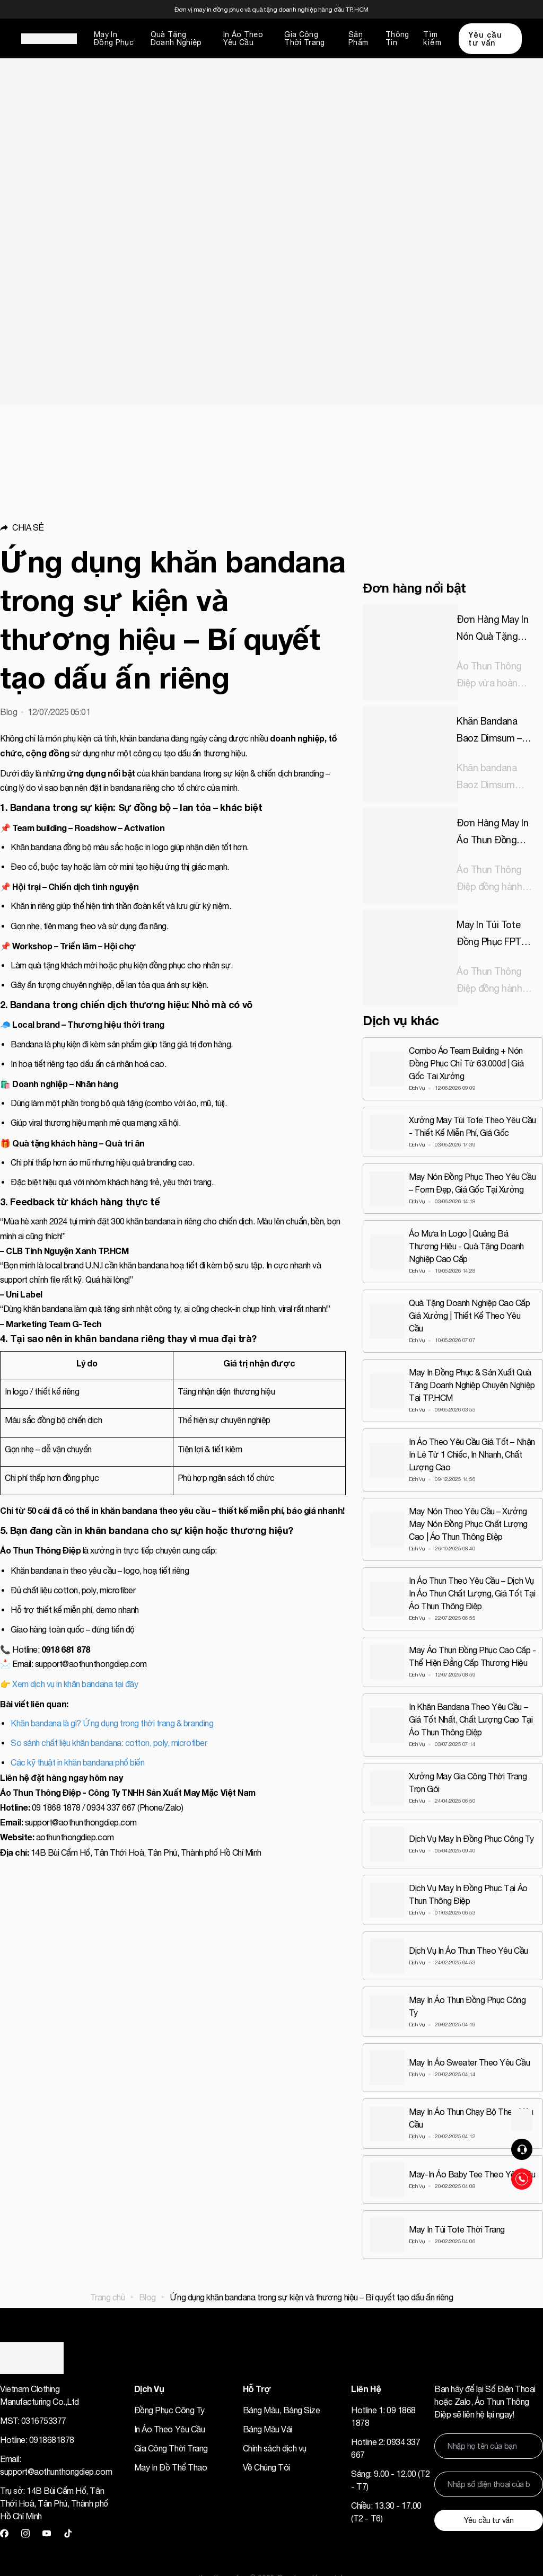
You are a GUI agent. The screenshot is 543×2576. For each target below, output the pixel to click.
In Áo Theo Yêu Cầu (243, 38)
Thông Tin (397, 38)
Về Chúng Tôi (266, 2467)
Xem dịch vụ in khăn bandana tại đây (75, 1684)
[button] (173, 527)
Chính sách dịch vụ (274, 2448)
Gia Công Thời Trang (304, 38)
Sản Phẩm (358, 38)
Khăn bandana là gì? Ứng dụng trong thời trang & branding (112, 1723)
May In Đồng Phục (114, 38)
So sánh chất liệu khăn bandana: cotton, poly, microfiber (109, 1743)
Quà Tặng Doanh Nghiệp (176, 38)
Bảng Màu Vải (267, 2429)
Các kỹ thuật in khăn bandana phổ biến (77, 1762)
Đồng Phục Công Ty (169, 2410)
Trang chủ (107, 2297)
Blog (147, 2297)
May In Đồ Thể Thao (170, 2467)
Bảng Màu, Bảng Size (281, 2410)
